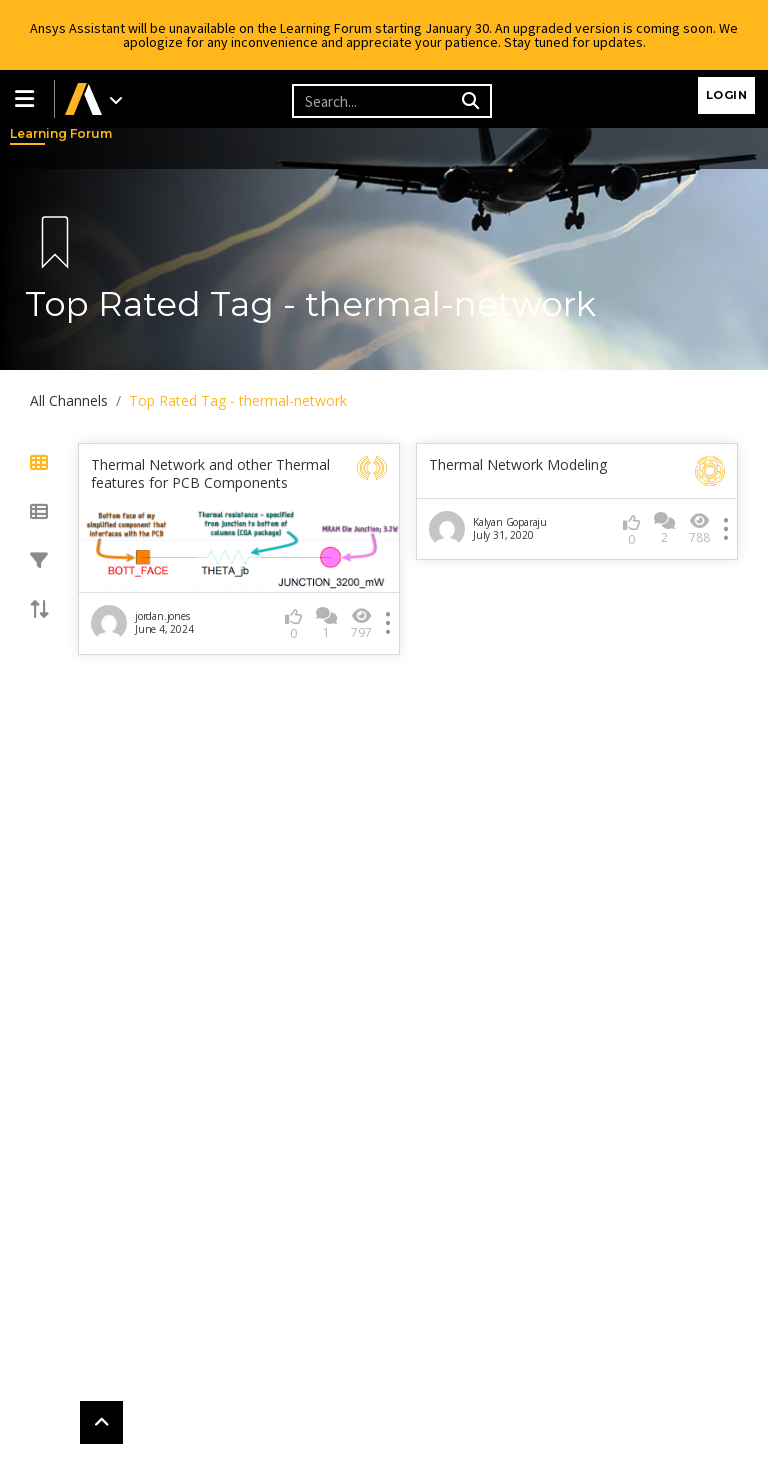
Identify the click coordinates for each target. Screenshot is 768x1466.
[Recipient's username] (374, 101)
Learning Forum (30, 133)
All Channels (69, 400)
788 (699, 528)
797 (361, 623)
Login (727, 95)
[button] (27, 99)
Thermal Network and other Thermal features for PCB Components (210, 474)
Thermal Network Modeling (518, 465)
